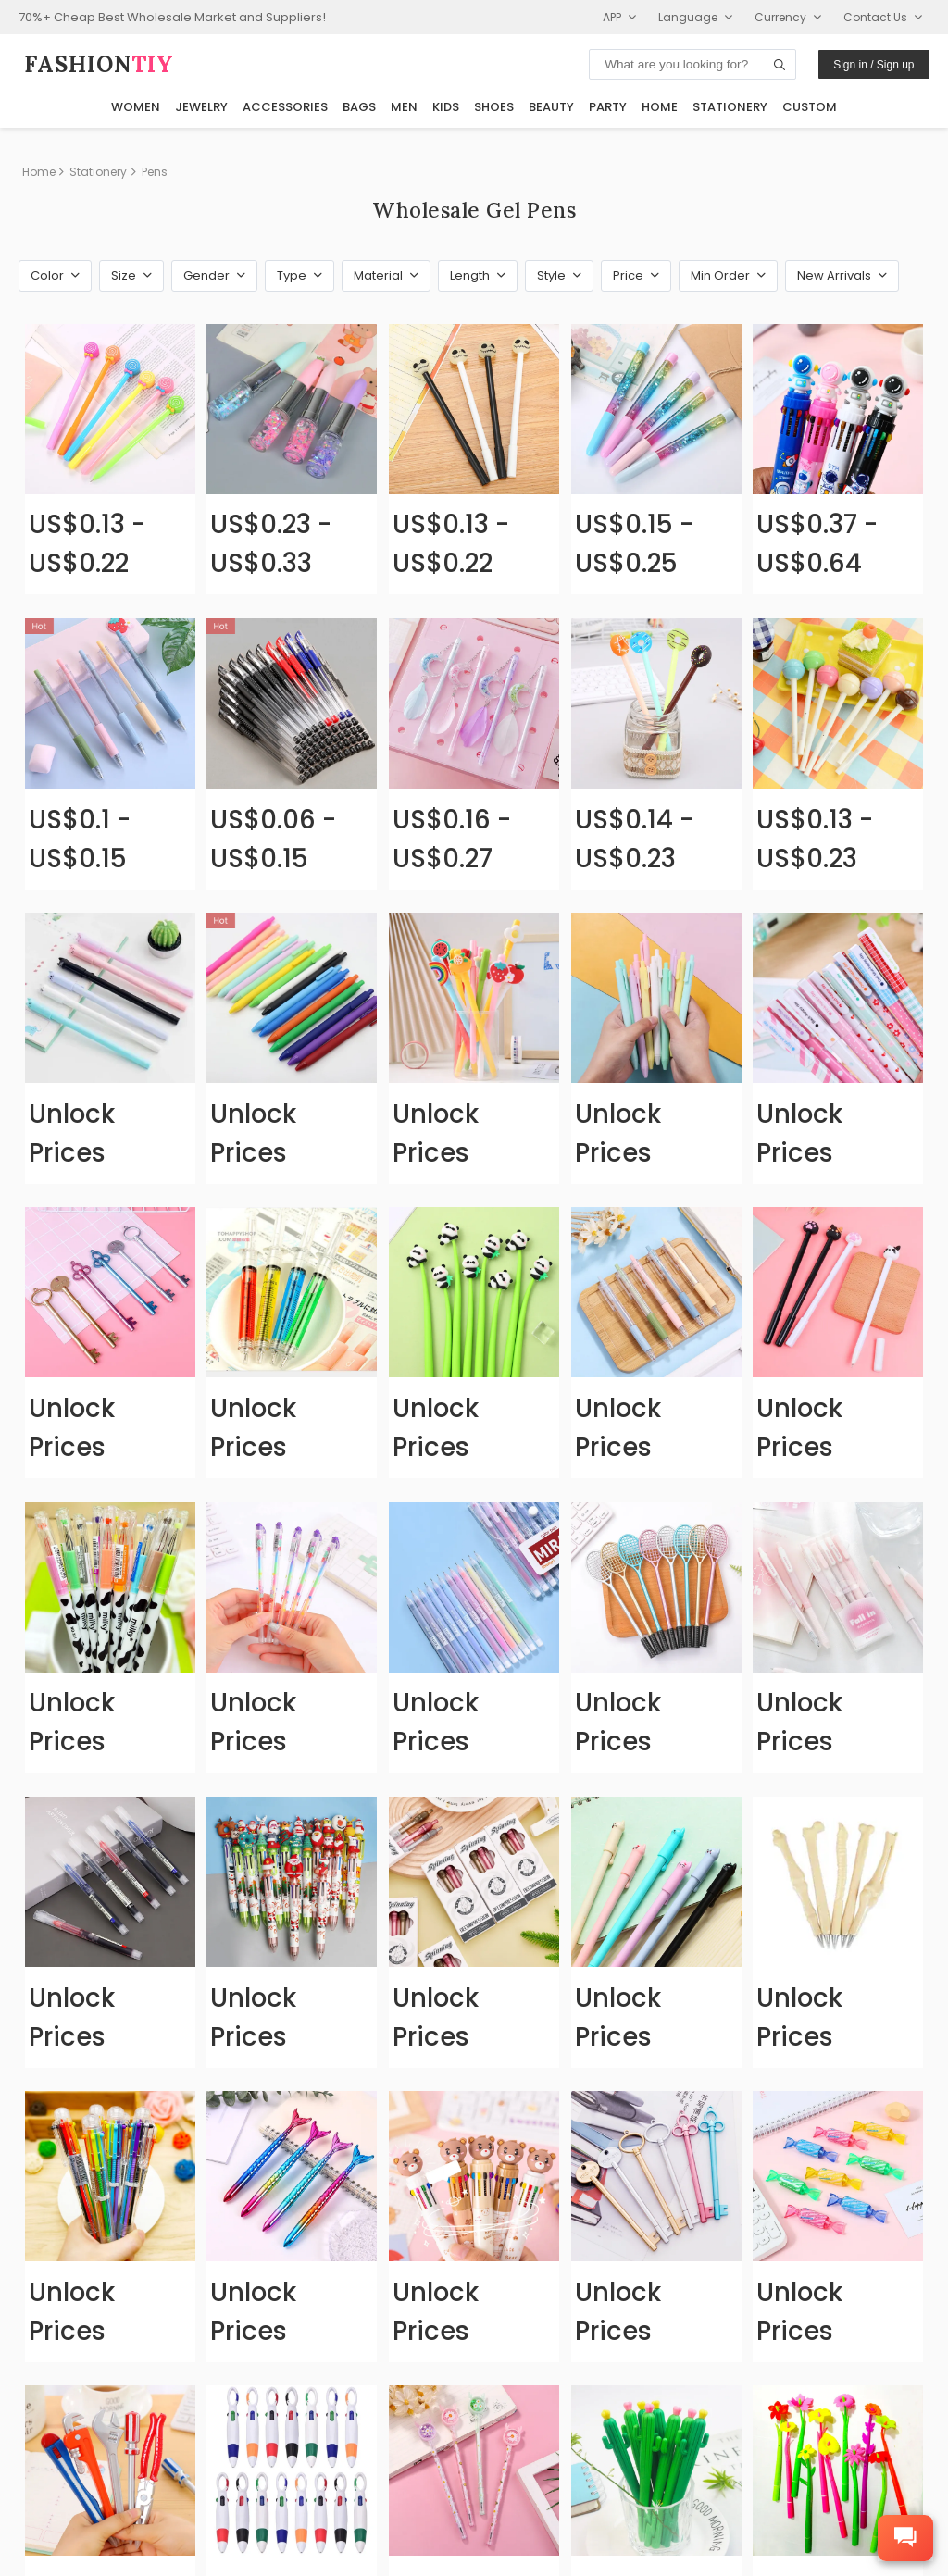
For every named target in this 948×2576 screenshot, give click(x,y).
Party (608, 107)
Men (404, 107)
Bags (359, 107)
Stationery (729, 107)
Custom (809, 107)
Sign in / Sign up (873, 64)
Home (660, 107)
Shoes (494, 107)
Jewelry (201, 107)
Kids (445, 107)
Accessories (285, 107)
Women (135, 107)
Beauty (551, 107)
